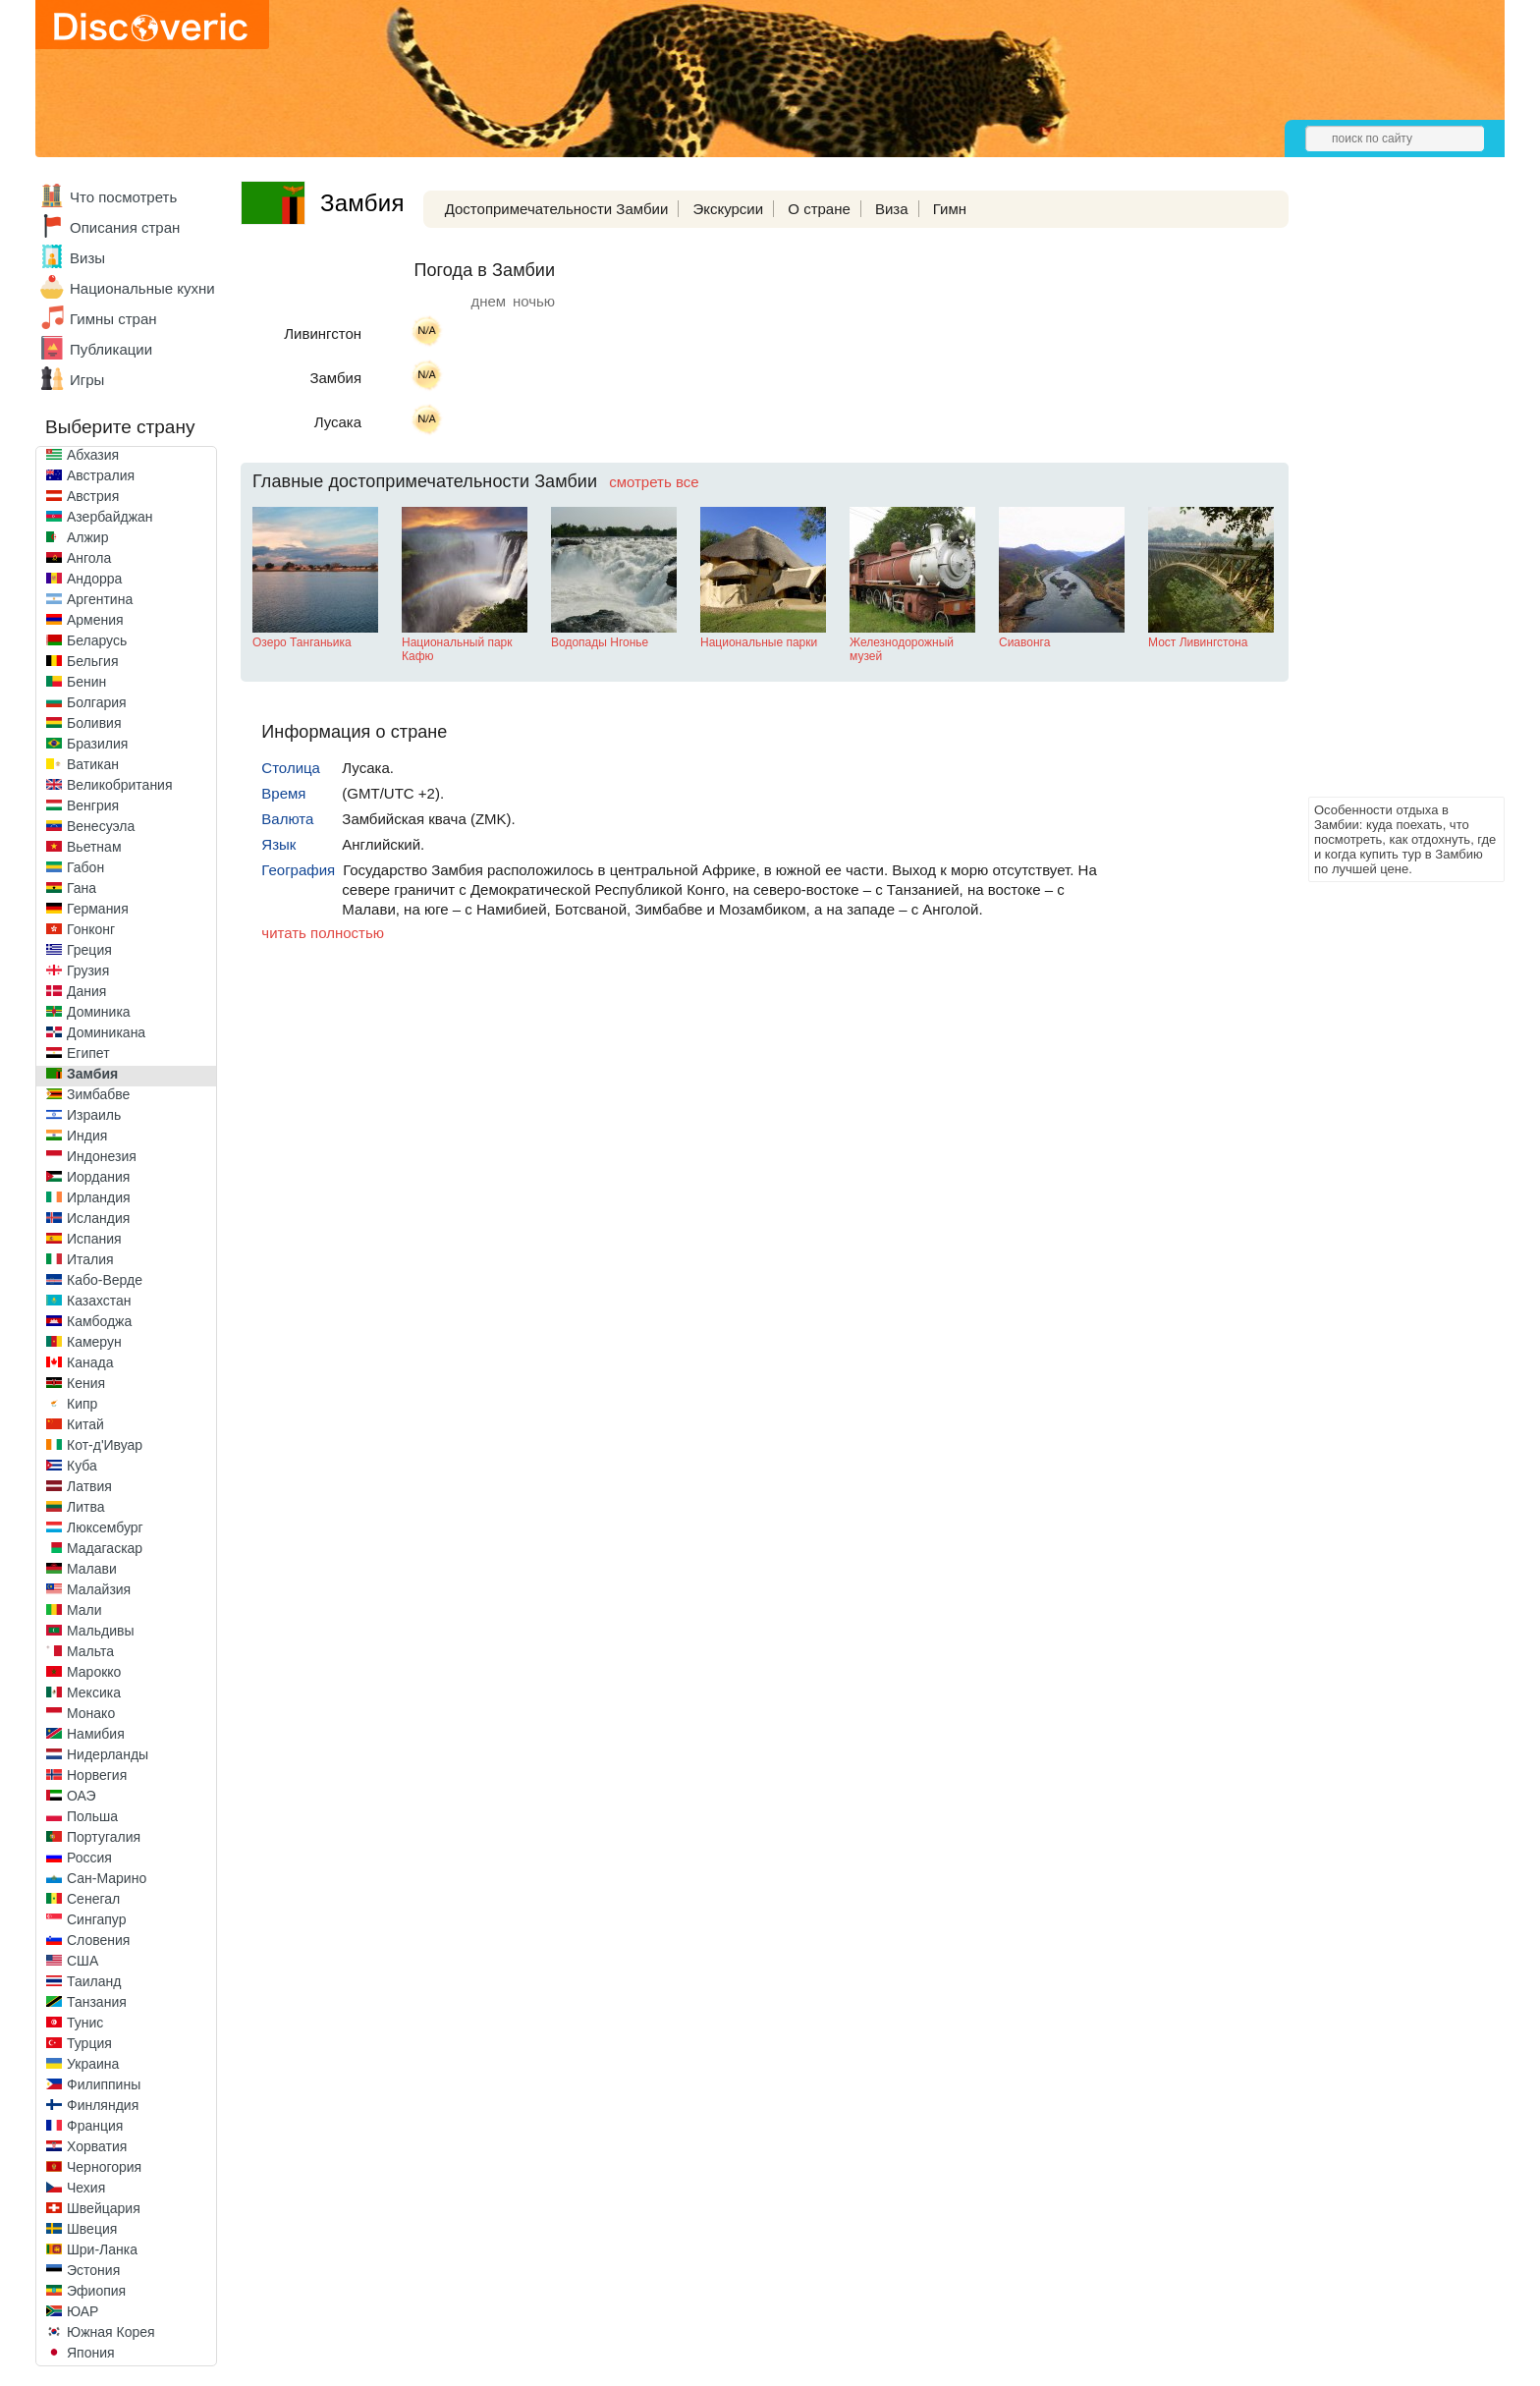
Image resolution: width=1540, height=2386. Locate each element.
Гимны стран (113, 318)
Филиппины (103, 2084)
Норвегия (97, 1775)
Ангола (89, 558)
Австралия (101, 475)
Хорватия (97, 2146)
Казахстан (99, 1300)
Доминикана (106, 1032)
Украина (93, 2064)
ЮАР (82, 2311)
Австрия (93, 496)
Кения (86, 1383)
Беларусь (97, 640)
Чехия (86, 2187)
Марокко (94, 1672)
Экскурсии (727, 208)
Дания (86, 991)
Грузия (88, 970)
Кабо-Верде (104, 1280)
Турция (89, 2043)
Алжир (87, 537)
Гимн (949, 208)
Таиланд (94, 1981)
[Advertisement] (1386, 497)
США (82, 1961)
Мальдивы (101, 1630)
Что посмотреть (123, 197)
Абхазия (93, 455)
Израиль (94, 1115)
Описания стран (125, 227)
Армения (95, 620)
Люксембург (105, 1527)
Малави (92, 1569)
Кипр (82, 1404)
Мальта (90, 1651)
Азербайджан (110, 517)
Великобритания (120, 785)
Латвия (89, 1486)
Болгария (97, 702)
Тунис (85, 2022)
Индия (87, 1135)
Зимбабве (98, 1094)
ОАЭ (81, 1795)
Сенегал (93, 1899)
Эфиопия (96, 2291)
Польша (92, 1816)
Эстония (93, 2270)
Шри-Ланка (102, 2249)
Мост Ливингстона (1197, 642)
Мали (84, 1610)
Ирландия (99, 1197)
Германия (98, 908)
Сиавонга (1024, 642)
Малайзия (99, 1589)
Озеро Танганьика (302, 642)
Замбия (92, 1074)
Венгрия (93, 805)
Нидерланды (107, 1754)
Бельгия (92, 661)
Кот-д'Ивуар (104, 1445)
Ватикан (93, 764)
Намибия (96, 1734)
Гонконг (91, 929)
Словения (98, 1940)
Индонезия (102, 1156)
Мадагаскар (104, 1548)
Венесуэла (101, 826)
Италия (90, 1259)
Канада (90, 1362)
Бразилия (97, 743)
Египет (88, 1053)
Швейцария (103, 2208)
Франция (95, 2126)
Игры (87, 379)
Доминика (99, 1012)
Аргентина (100, 599)
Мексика (94, 1692)
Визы (87, 258)
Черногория (104, 2167)
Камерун (94, 1342)
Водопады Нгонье (599, 642)
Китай (85, 1424)
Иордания (98, 1177)
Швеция (92, 2229)
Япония (91, 2352)
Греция (89, 950)
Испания (94, 1239)
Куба (82, 1465)
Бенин (86, 682)
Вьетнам (94, 847)
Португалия (103, 1837)
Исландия (98, 1218)
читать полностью (322, 932)
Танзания (97, 2002)
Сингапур (96, 1919)
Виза (891, 208)
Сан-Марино (106, 1878)
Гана (81, 888)
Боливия (94, 723)
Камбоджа (99, 1321)
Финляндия (102, 2105)
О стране (819, 208)
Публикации (111, 349)
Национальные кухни (142, 288)
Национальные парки (758, 642)
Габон (85, 867)
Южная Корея (111, 2332)
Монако (91, 1713)
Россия (89, 1857)
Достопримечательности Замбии (557, 208)
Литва (86, 1507)
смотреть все (653, 481)
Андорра (94, 578)
